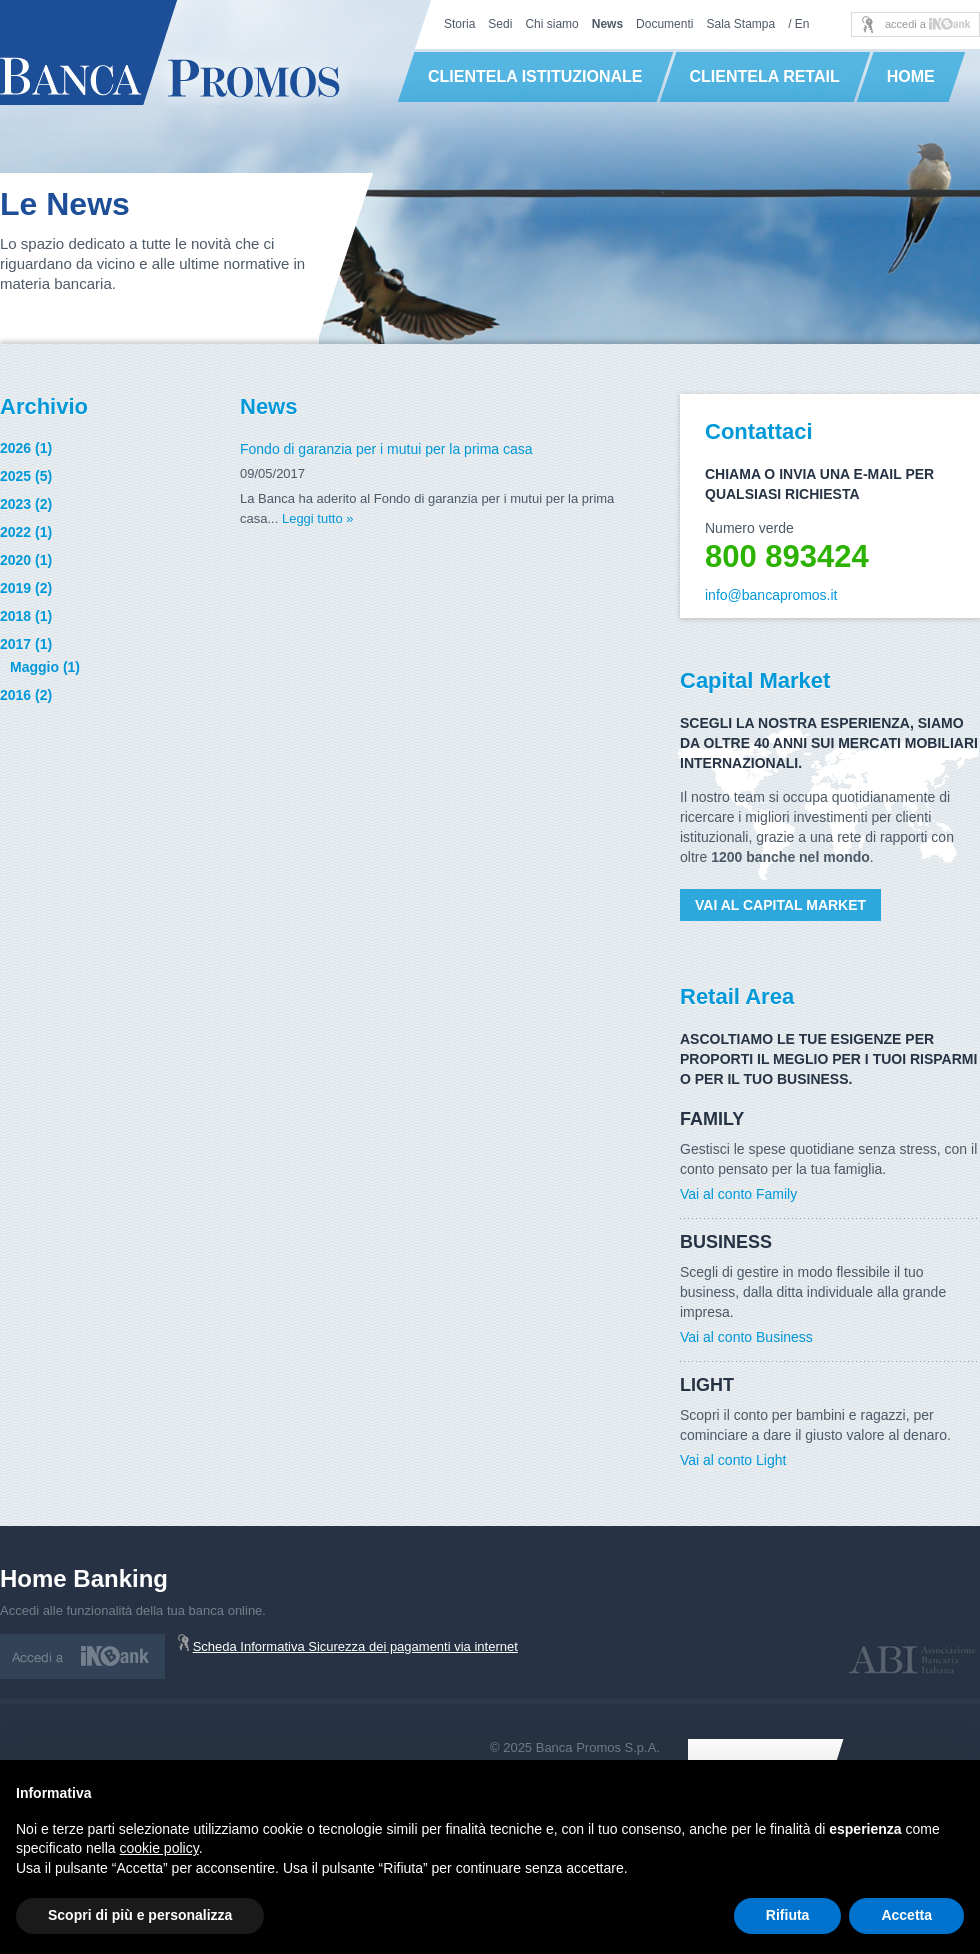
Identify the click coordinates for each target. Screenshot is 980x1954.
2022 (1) (26, 532)
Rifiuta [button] (788, 1915)
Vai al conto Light (733, 1460)
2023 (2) (26, 504)
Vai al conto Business (746, 1337)
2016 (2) (26, 695)
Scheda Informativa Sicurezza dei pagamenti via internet (355, 1646)
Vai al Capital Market (780, 905)
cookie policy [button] (159, 1848)
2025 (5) (26, 476)
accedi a (928, 24)
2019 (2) (26, 588)
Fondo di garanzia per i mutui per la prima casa (386, 449)
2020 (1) (26, 560)
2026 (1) (26, 448)
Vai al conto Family (738, 1194)
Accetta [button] (906, 1915)
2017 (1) (26, 644)
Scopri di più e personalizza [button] (140, 1915)
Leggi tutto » (318, 518)
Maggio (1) (45, 667)
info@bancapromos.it (771, 595)
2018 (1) (26, 616)
